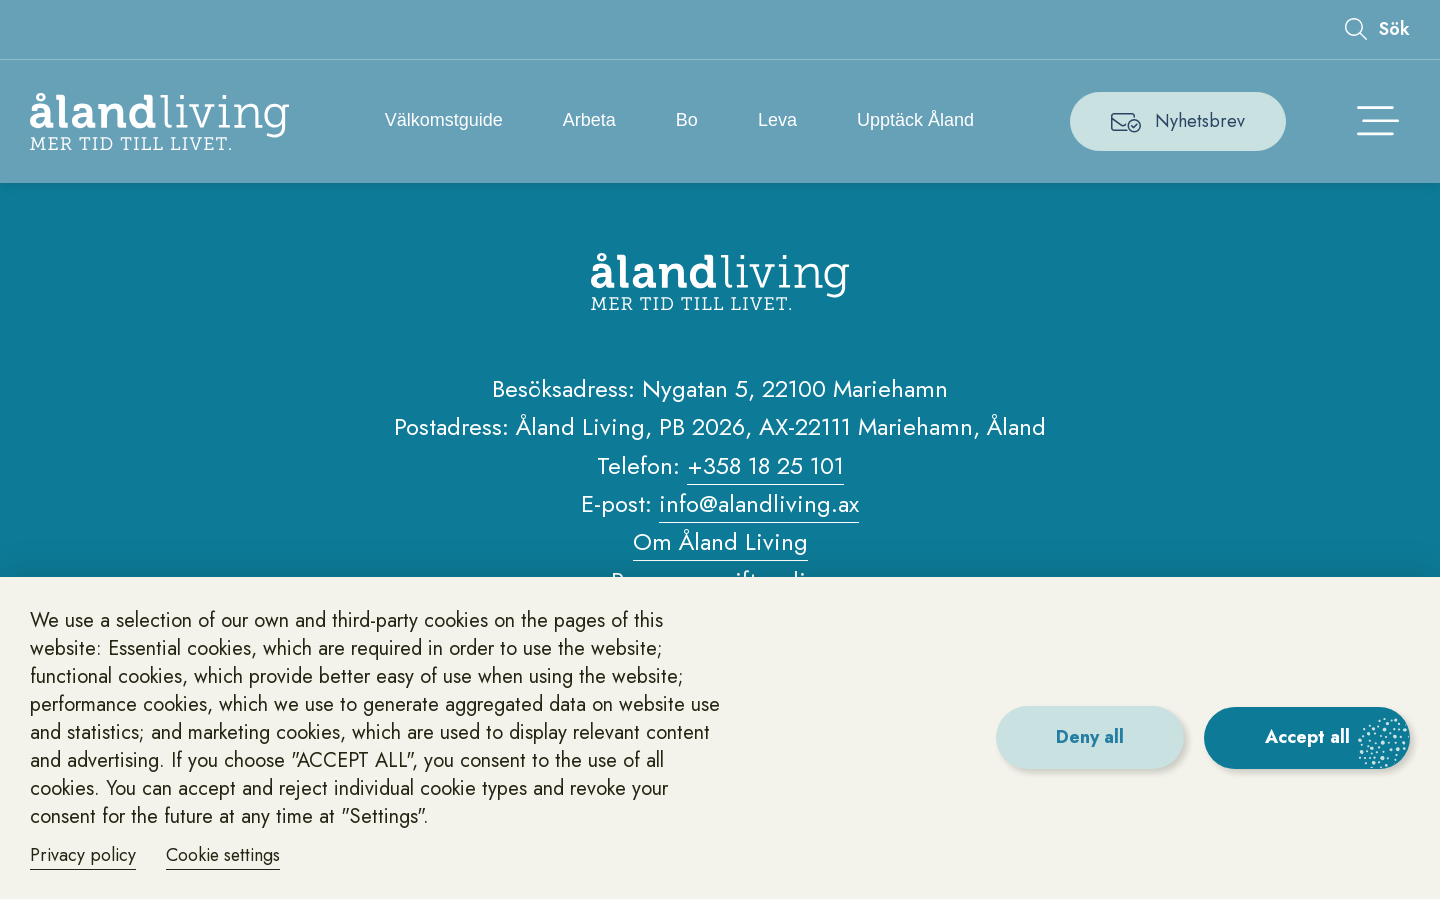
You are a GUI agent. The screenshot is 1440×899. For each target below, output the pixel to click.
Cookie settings (227, 855)
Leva (778, 120)
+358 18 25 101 (765, 466)
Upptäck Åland (916, 120)
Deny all (1088, 737)
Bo (687, 120)
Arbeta (589, 120)
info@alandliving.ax (759, 504)
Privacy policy (84, 855)
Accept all (1306, 737)
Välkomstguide (444, 120)
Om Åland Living (720, 542)
